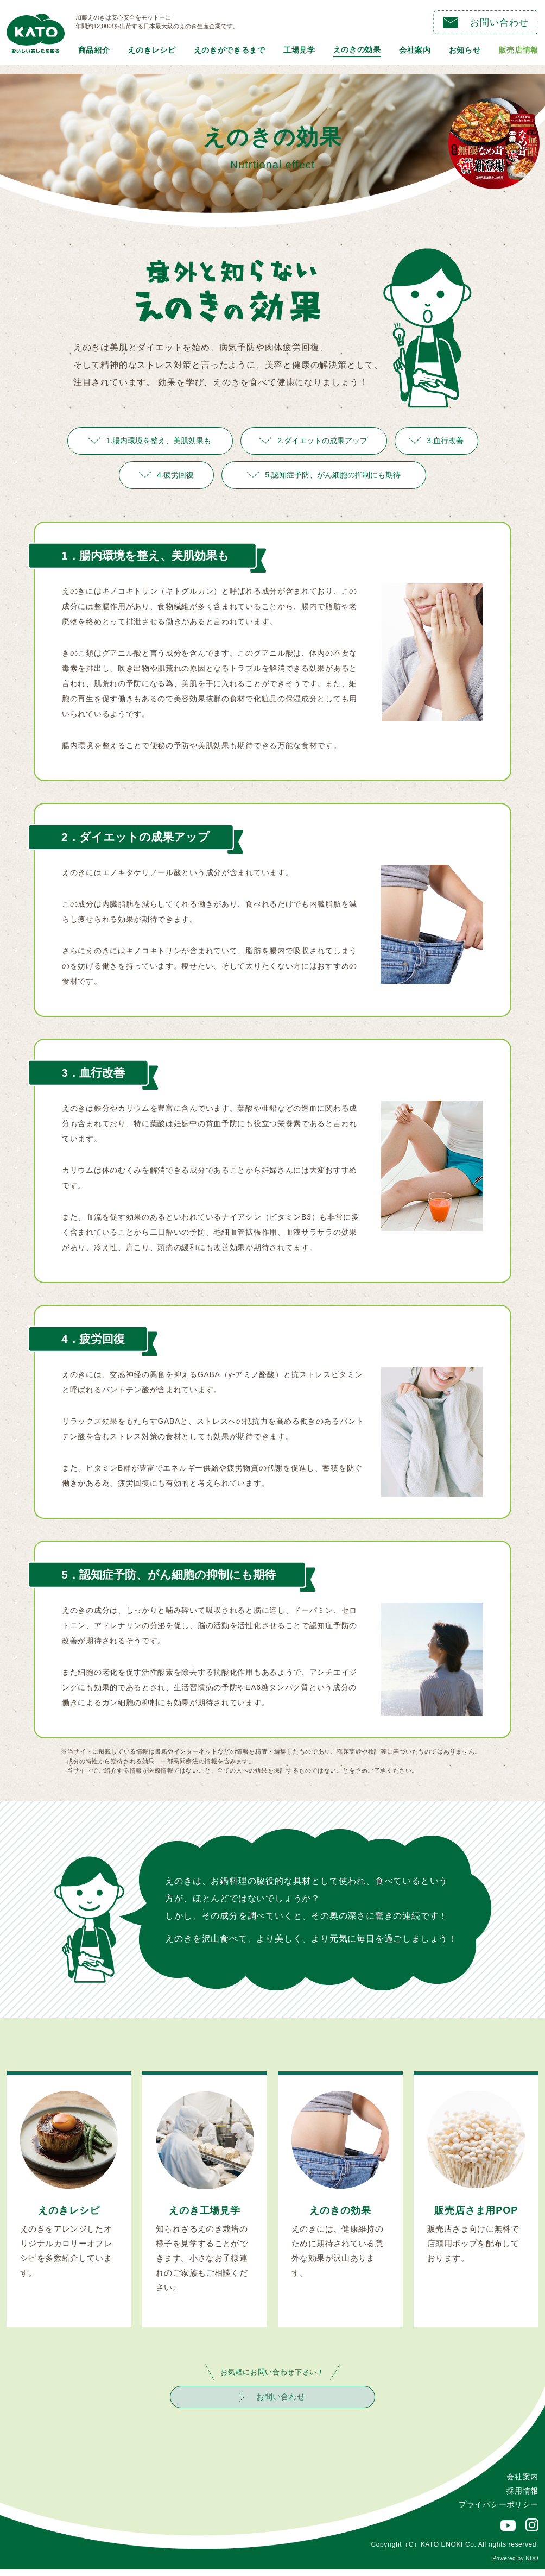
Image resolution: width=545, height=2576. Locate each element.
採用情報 (522, 2497)
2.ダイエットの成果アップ (313, 440)
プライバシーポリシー (498, 2510)
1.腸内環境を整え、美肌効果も (150, 440)
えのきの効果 (357, 49)
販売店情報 (519, 50)
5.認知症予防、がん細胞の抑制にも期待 (324, 474)
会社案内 (415, 50)
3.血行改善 (436, 440)
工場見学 (299, 50)
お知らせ (465, 50)
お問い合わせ (485, 22)
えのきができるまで (229, 50)
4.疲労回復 (166, 474)
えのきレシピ (151, 50)
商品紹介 (94, 50)
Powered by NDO (515, 2565)
